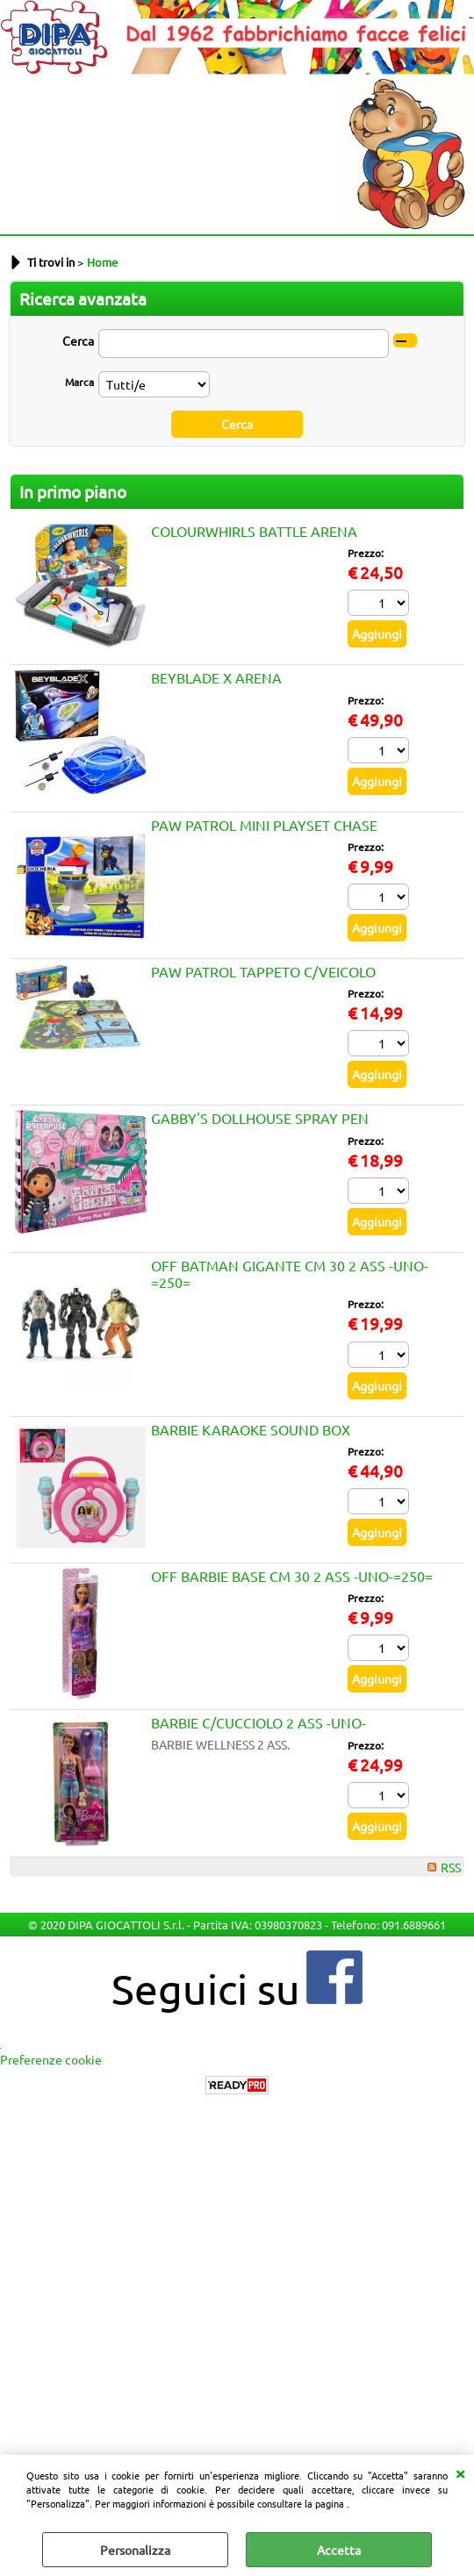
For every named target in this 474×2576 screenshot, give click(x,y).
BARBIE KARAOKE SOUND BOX (250, 1429)
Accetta (339, 2550)
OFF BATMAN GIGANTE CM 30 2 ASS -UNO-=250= (289, 1273)
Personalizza (135, 2550)
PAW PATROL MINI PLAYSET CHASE (264, 825)
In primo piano (72, 491)
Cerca (78, 340)
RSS (451, 1867)
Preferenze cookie (51, 2059)
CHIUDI (460, 2472)
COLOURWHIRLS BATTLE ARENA (254, 531)
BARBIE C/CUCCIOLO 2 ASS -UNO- (258, 1722)
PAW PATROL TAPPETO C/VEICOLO (263, 971)
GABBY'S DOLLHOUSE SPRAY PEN (260, 1118)
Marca (79, 382)
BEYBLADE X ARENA (216, 677)
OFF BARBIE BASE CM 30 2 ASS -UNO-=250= (292, 1576)
